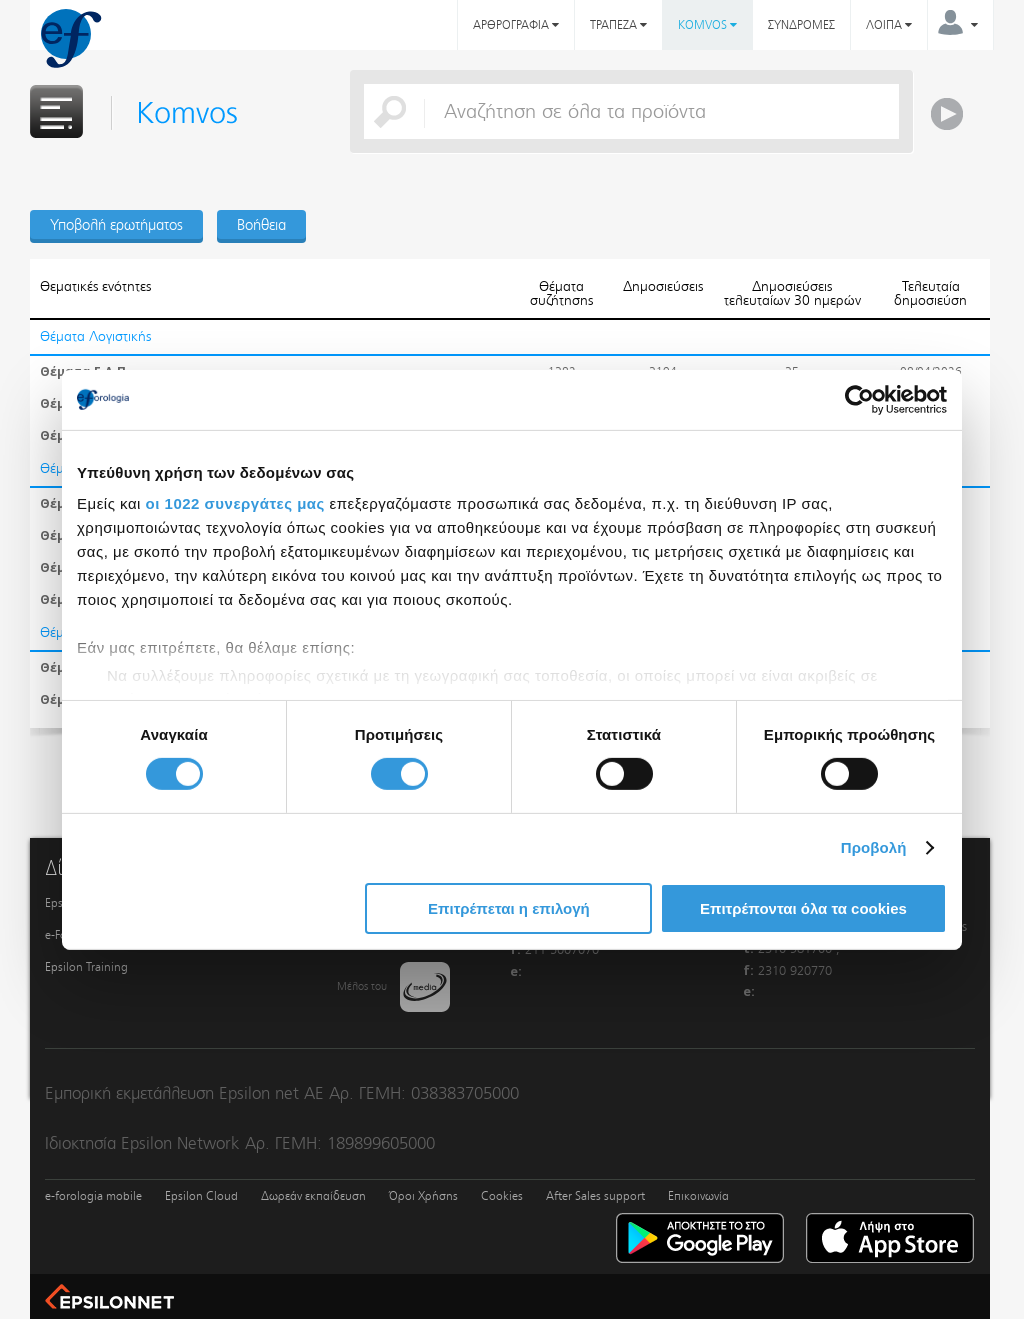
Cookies (502, 1196)
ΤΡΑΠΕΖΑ (618, 25)
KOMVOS (707, 25)
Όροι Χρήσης (423, 1196)
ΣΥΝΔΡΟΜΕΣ (801, 25)
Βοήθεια (261, 225)
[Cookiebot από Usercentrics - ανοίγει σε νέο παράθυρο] (859, 399)
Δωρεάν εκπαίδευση (313, 1196)
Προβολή (874, 847)
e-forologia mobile (93, 1196)
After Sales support (595, 1196)
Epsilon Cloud (201, 1196)
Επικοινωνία (698, 1196)
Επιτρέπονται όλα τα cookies (803, 908)
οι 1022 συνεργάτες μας (235, 503)
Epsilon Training (86, 967)
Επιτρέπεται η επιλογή (509, 908)
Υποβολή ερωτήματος (116, 225)
